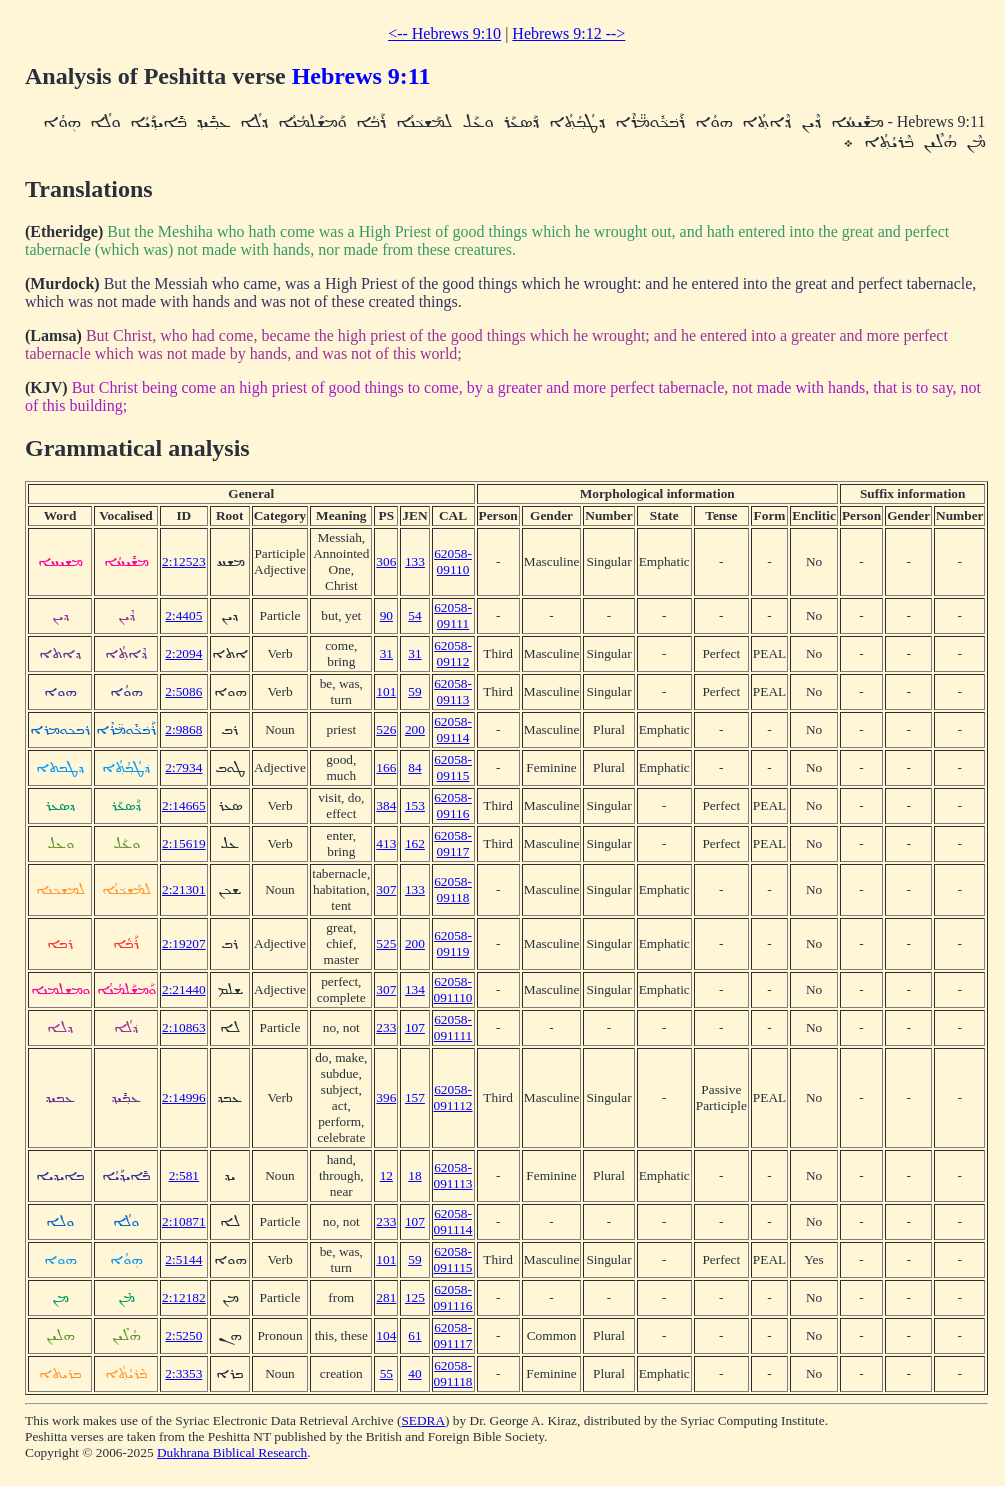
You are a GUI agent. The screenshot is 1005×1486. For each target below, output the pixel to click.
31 (386, 653)
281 (386, 1297)
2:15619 (184, 843)
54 (414, 615)
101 (386, 691)
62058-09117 (453, 843)
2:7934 (183, 767)
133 (415, 561)
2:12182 (184, 1297)
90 (386, 615)
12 (386, 1175)
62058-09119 (453, 943)
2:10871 (184, 1221)
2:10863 (184, 1027)
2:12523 (184, 561)
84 (414, 767)
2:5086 (183, 691)
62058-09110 (453, 561)
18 (414, 1175)
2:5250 (183, 1335)
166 (386, 767)
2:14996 (184, 1097)
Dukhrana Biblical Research (232, 1452)
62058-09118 (453, 889)
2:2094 (183, 653)
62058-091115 (453, 1259)
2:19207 (184, 943)
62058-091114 (453, 1221)
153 (415, 805)
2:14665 (184, 805)
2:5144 (183, 1259)
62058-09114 (453, 729)
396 (386, 1097)
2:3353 (183, 1373)
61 (414, 1335)
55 (386, 1373)
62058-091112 (453, 1097)
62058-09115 (453, 767)
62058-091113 (453, 1175)
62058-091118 (453, 1373)
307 (386, 889)
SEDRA (423, 1420)
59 (414, 691)
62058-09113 (453, 691)
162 (415, 843)
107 (415, 1027)
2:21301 (184, 889)
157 (415, 1097)
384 (386, 805)
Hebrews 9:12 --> (568, 33)
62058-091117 (453, 1335)
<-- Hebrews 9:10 (444, 33)
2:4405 (183, 615)
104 (386, 1335)
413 (386, 843)
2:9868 (183, 729)
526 (386, 729)
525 (386, 943)
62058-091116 (453, 1297)
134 (415, 989)
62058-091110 (453, 989)
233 (386, 1027)
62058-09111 (453, 615)
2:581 (184, 1175)
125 (415, 1297)
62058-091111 (453, 1027)
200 (415, 729)
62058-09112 (453, 653)
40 (414, 1373)
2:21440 (184, 989)
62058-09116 (453, 805)
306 (386, 561)
